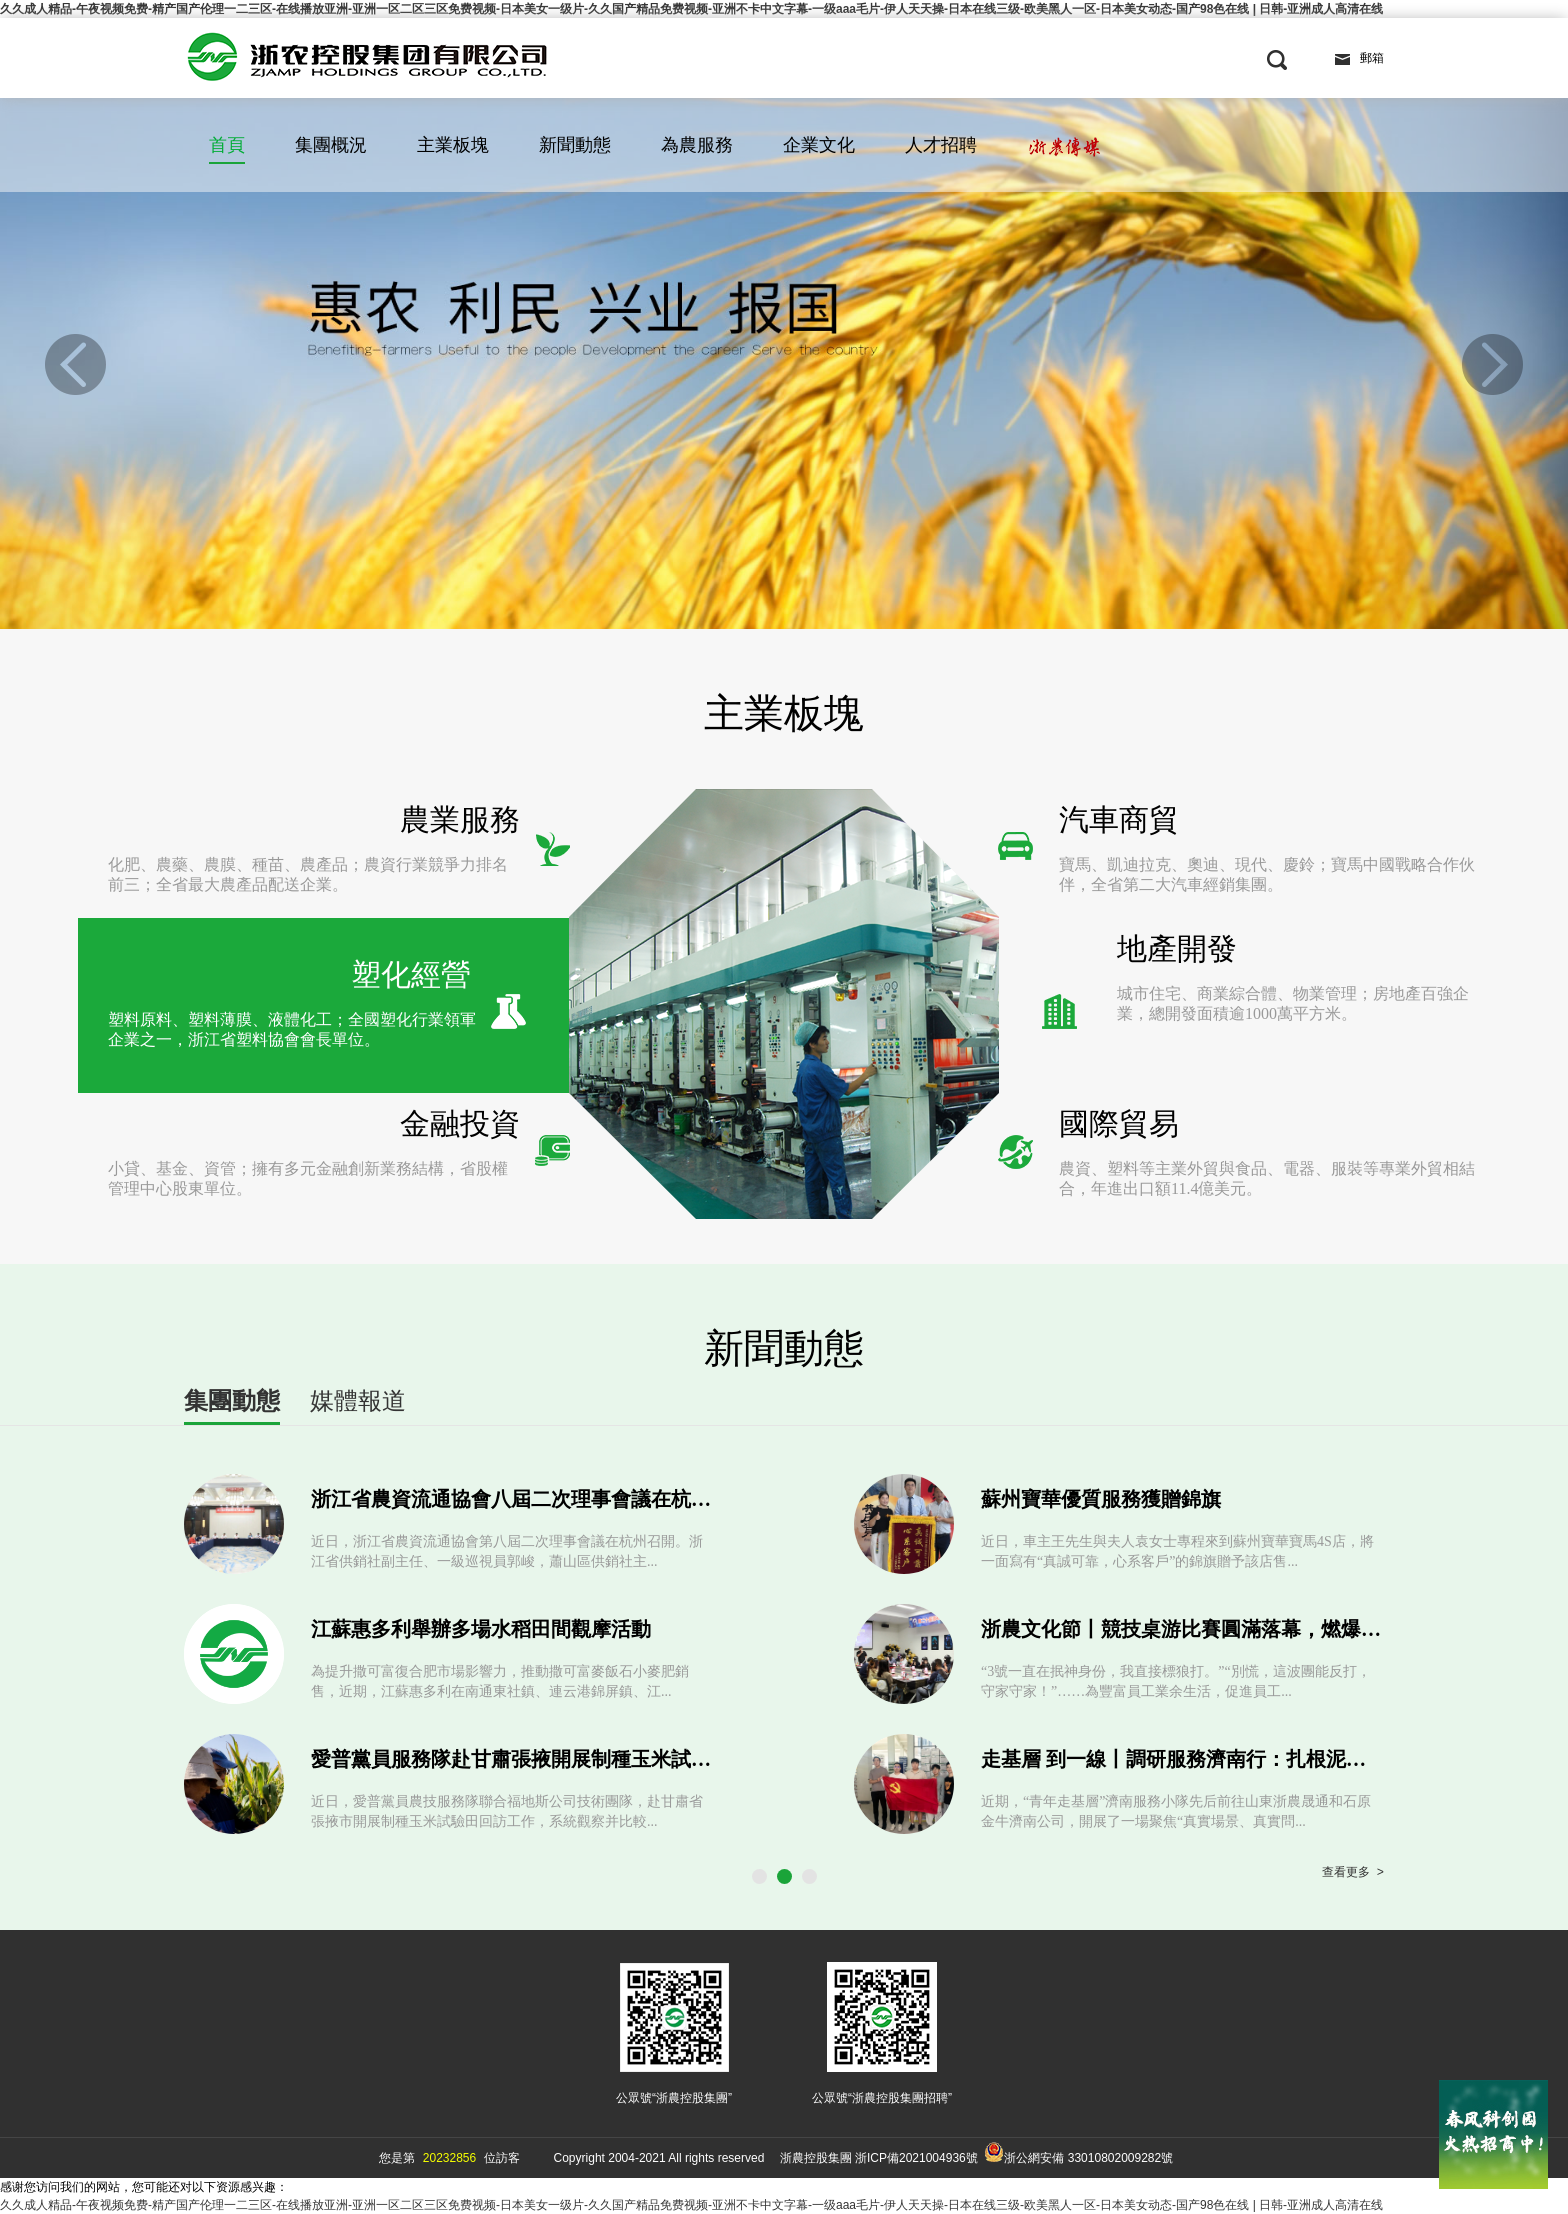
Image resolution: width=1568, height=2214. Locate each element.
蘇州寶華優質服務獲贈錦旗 (1101, 1499)
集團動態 (232, 1400)
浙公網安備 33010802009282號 (1078, 2153)
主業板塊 (453, 145)
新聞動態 (575, 145)
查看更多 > (1353, 1873)
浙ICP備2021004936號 (916, 2158)
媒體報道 (358, 1400)
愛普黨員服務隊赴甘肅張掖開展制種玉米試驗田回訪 (541, 1759)
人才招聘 (941, 145)
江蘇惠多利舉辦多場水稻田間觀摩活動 (481, 1629)
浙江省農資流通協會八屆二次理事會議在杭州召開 (531, 1499)
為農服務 (697, 145)
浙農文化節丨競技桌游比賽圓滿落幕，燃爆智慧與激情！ (1231, 1629)
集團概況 (331, 145)
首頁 (227, 145)
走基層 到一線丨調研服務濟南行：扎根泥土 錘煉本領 (1216, 1759)
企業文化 (819, 145)
